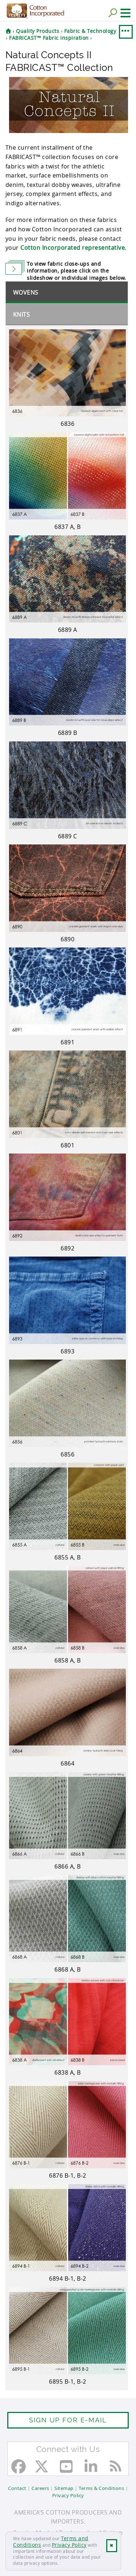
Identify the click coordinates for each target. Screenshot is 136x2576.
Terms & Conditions (101, 2488)
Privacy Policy (69, 2544)
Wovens (25, 292)
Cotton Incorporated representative (72, 248)
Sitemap (64, 2488)
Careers (40, 2488)
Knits (21, 314)
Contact (17, 2488)
